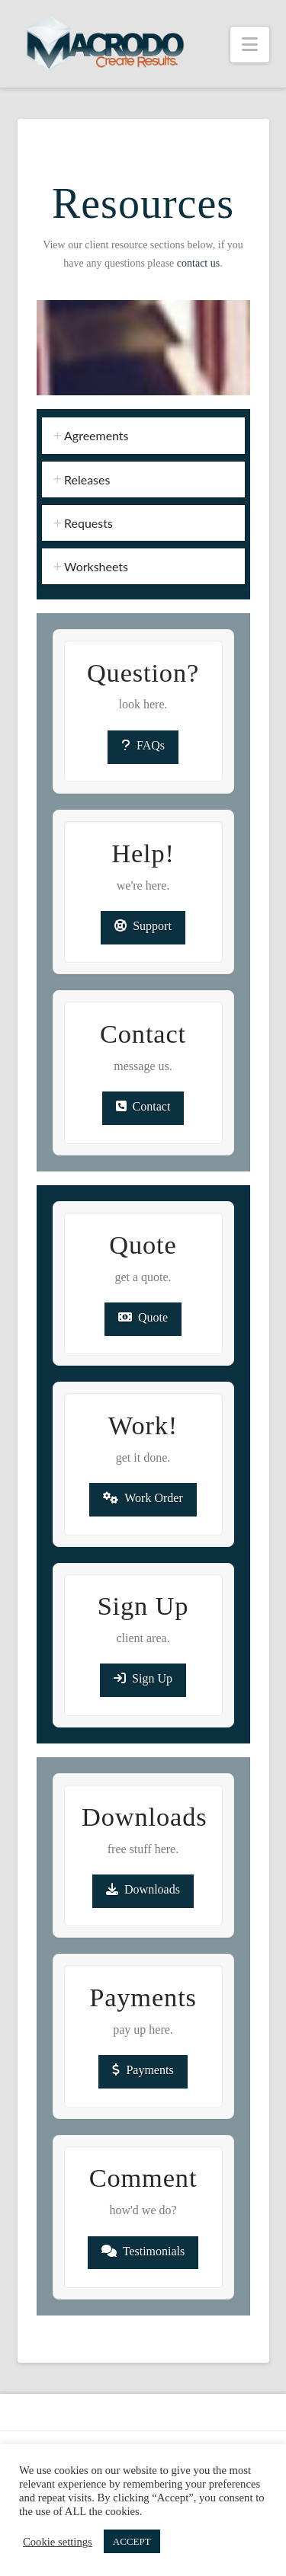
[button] (249, 44)
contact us (198, 263)
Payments (142, 2069)
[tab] (143, 435)
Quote (143, 1317)
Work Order (142, 1497)
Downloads (143, 1889)
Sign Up (143, 1678)
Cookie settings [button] (57, 2542)
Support (143, 925)
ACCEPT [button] (132, 2541)
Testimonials (143, 2251)
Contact (143, 1106)
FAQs (143, 745)
